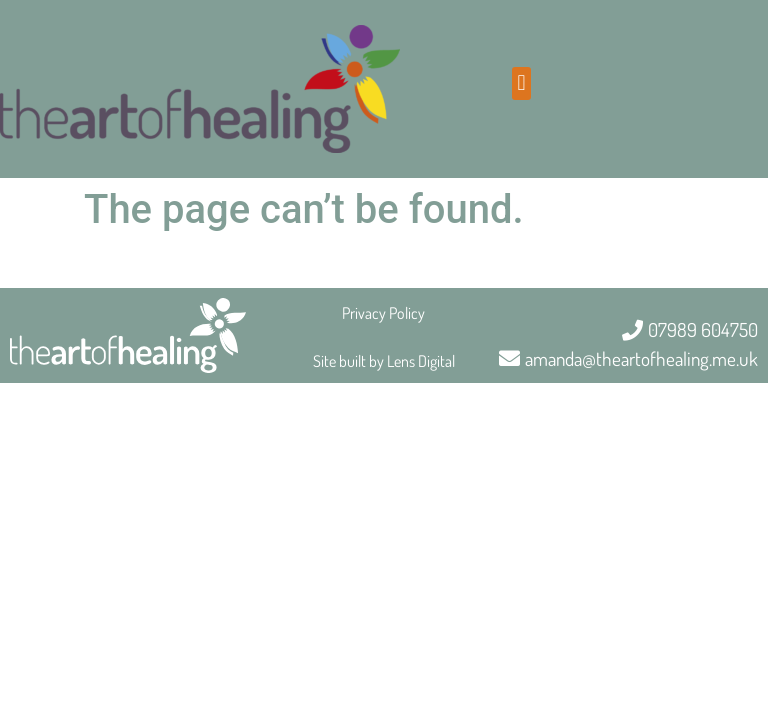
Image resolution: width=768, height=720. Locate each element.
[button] (521, 83)
